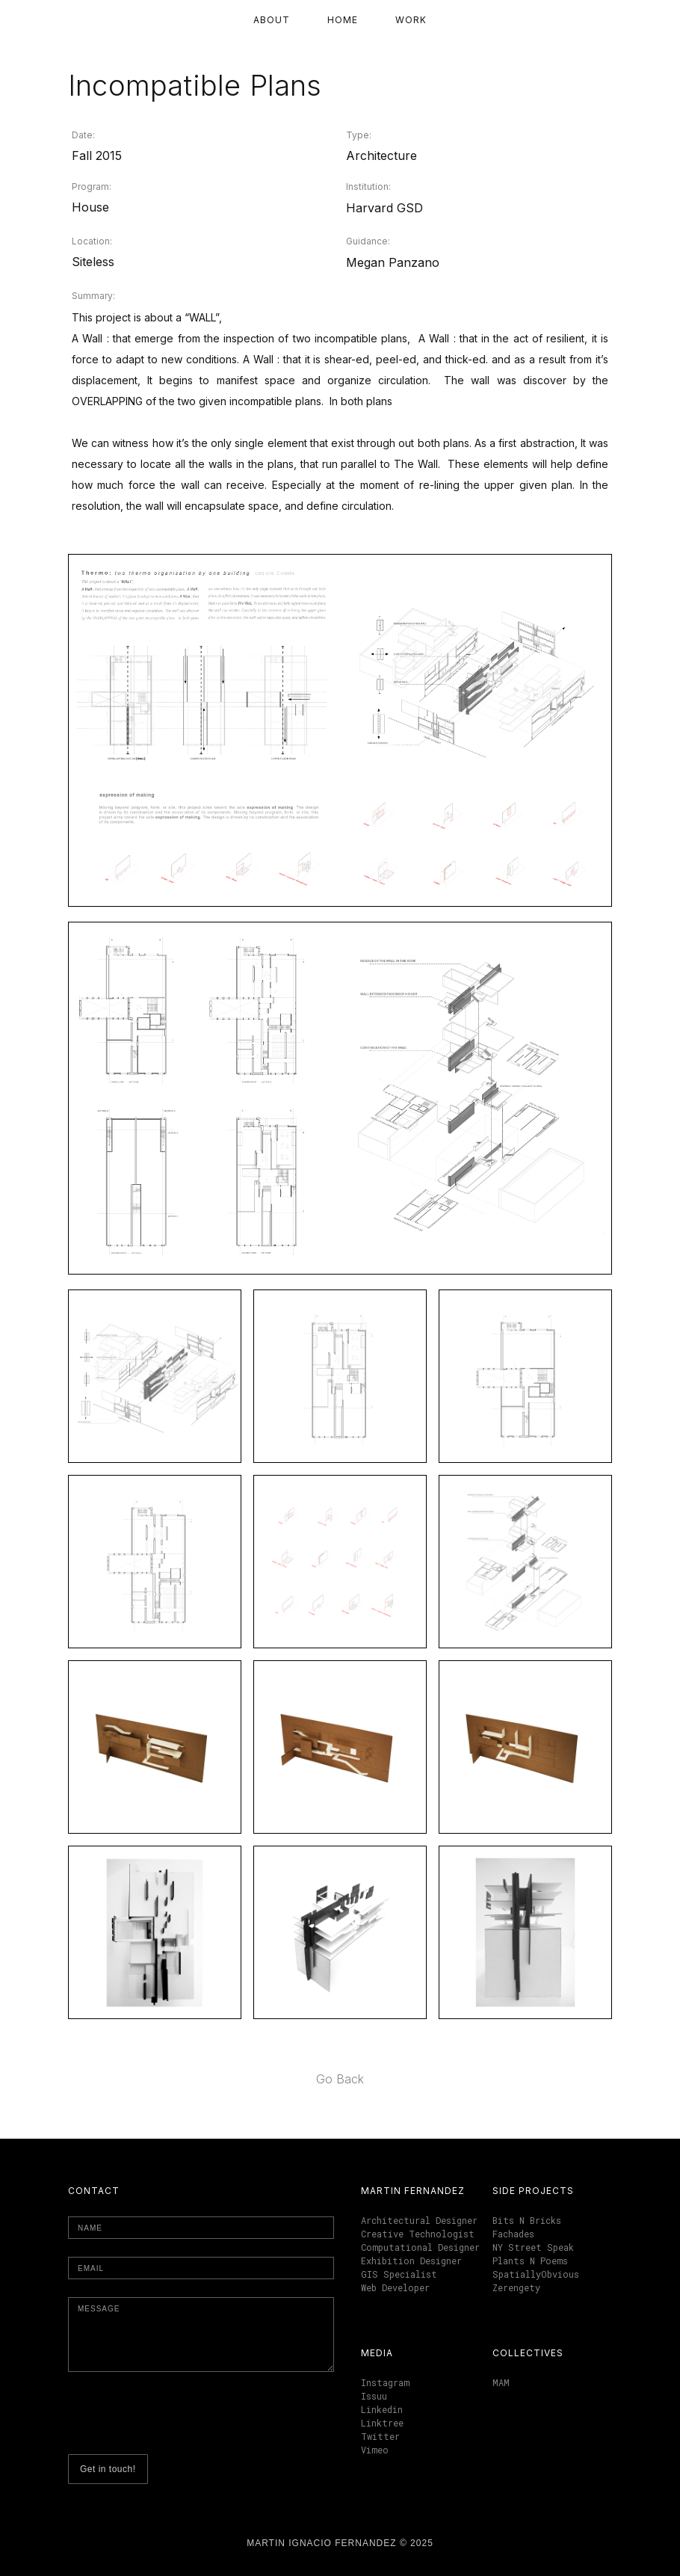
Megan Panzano (392, 262)
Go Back (340, 2078)
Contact (94, 2190)
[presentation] (181, 2419)
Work (411, 19)
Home (342, 19)
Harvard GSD (384, 207)
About (271, 19)
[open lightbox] (340, 730)
